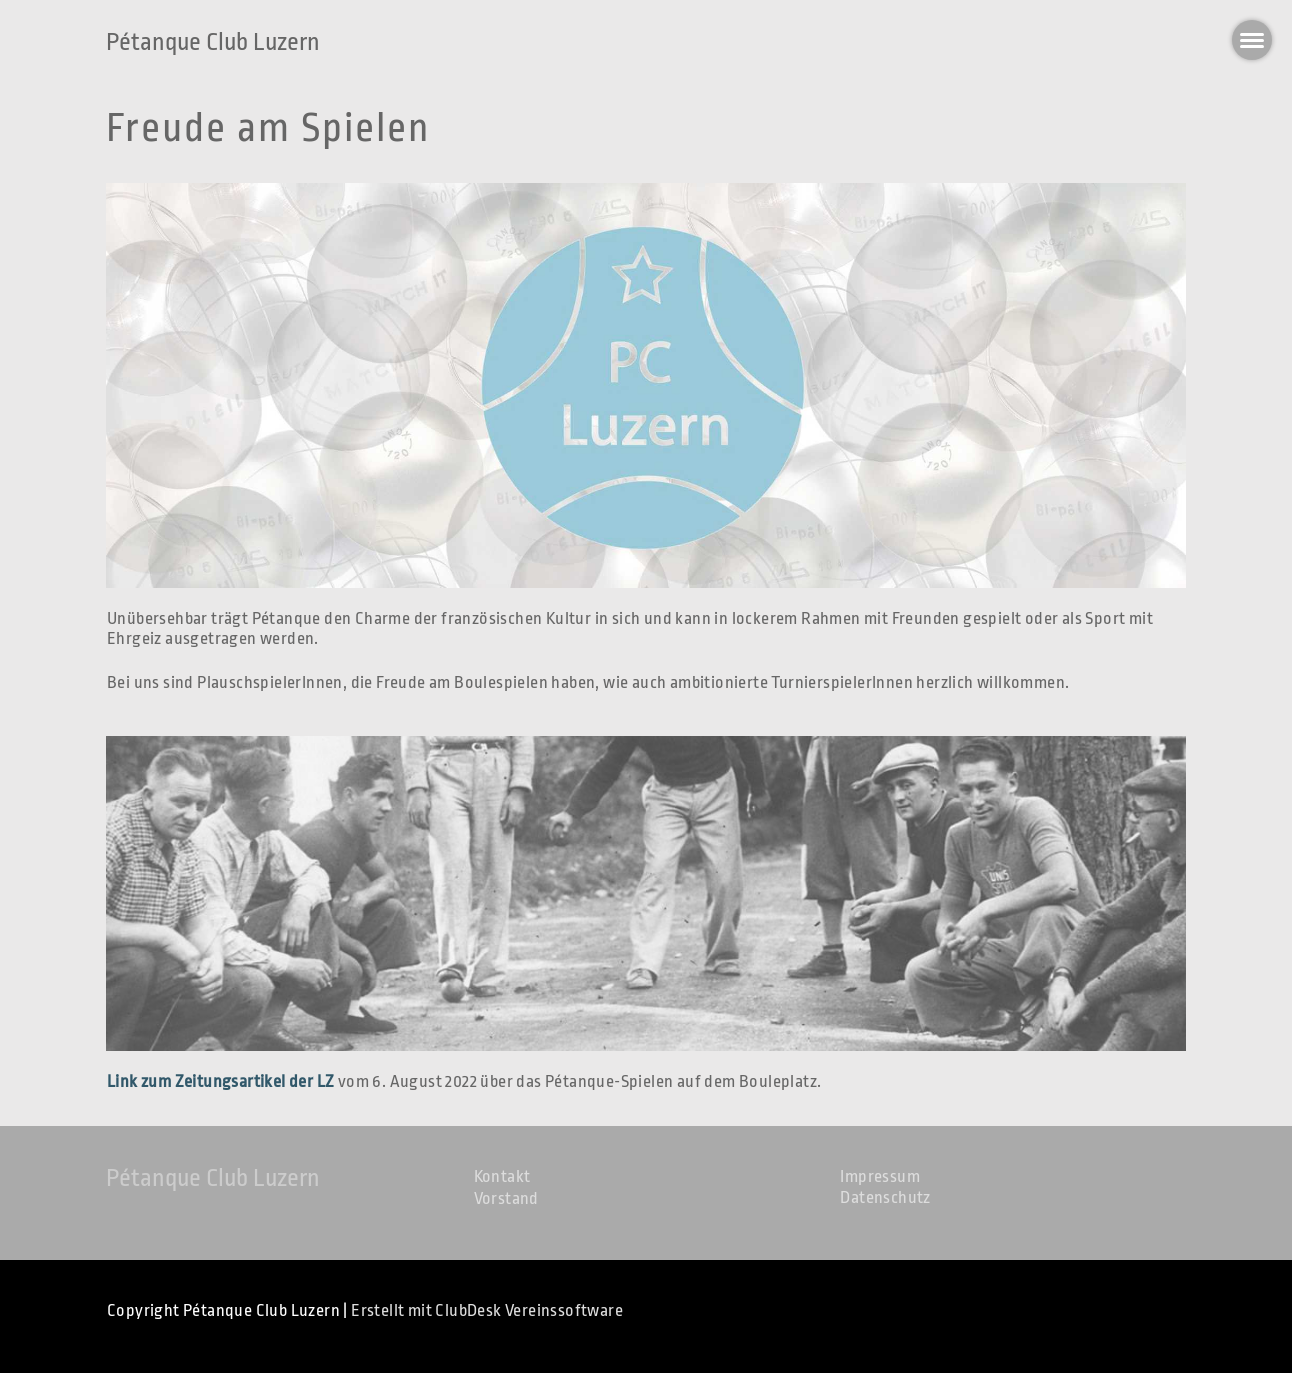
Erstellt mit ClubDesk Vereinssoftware (487, 1310)
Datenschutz (885, 1197)
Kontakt (502, 1176)
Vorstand (506, 1198)
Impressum (880, 1176)
